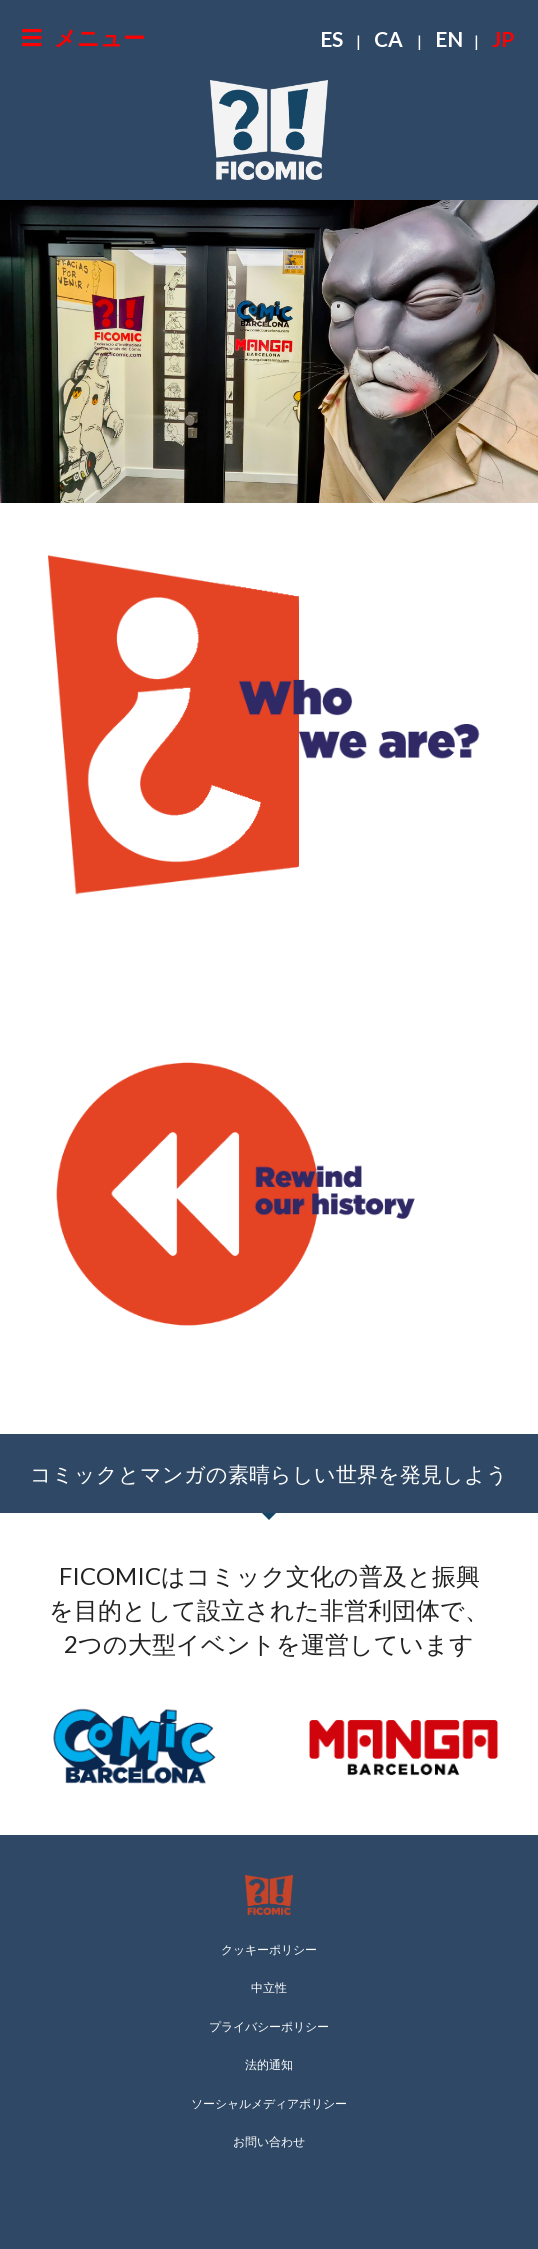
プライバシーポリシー (269, 2026)
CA (388, 38)
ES (331, 38)
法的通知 (269, 2064)
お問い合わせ (269, 2141)
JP (503, 38)
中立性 (269, 1987)
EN (449, 38)
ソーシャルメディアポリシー (269, 2103)
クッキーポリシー (269, 1949)
